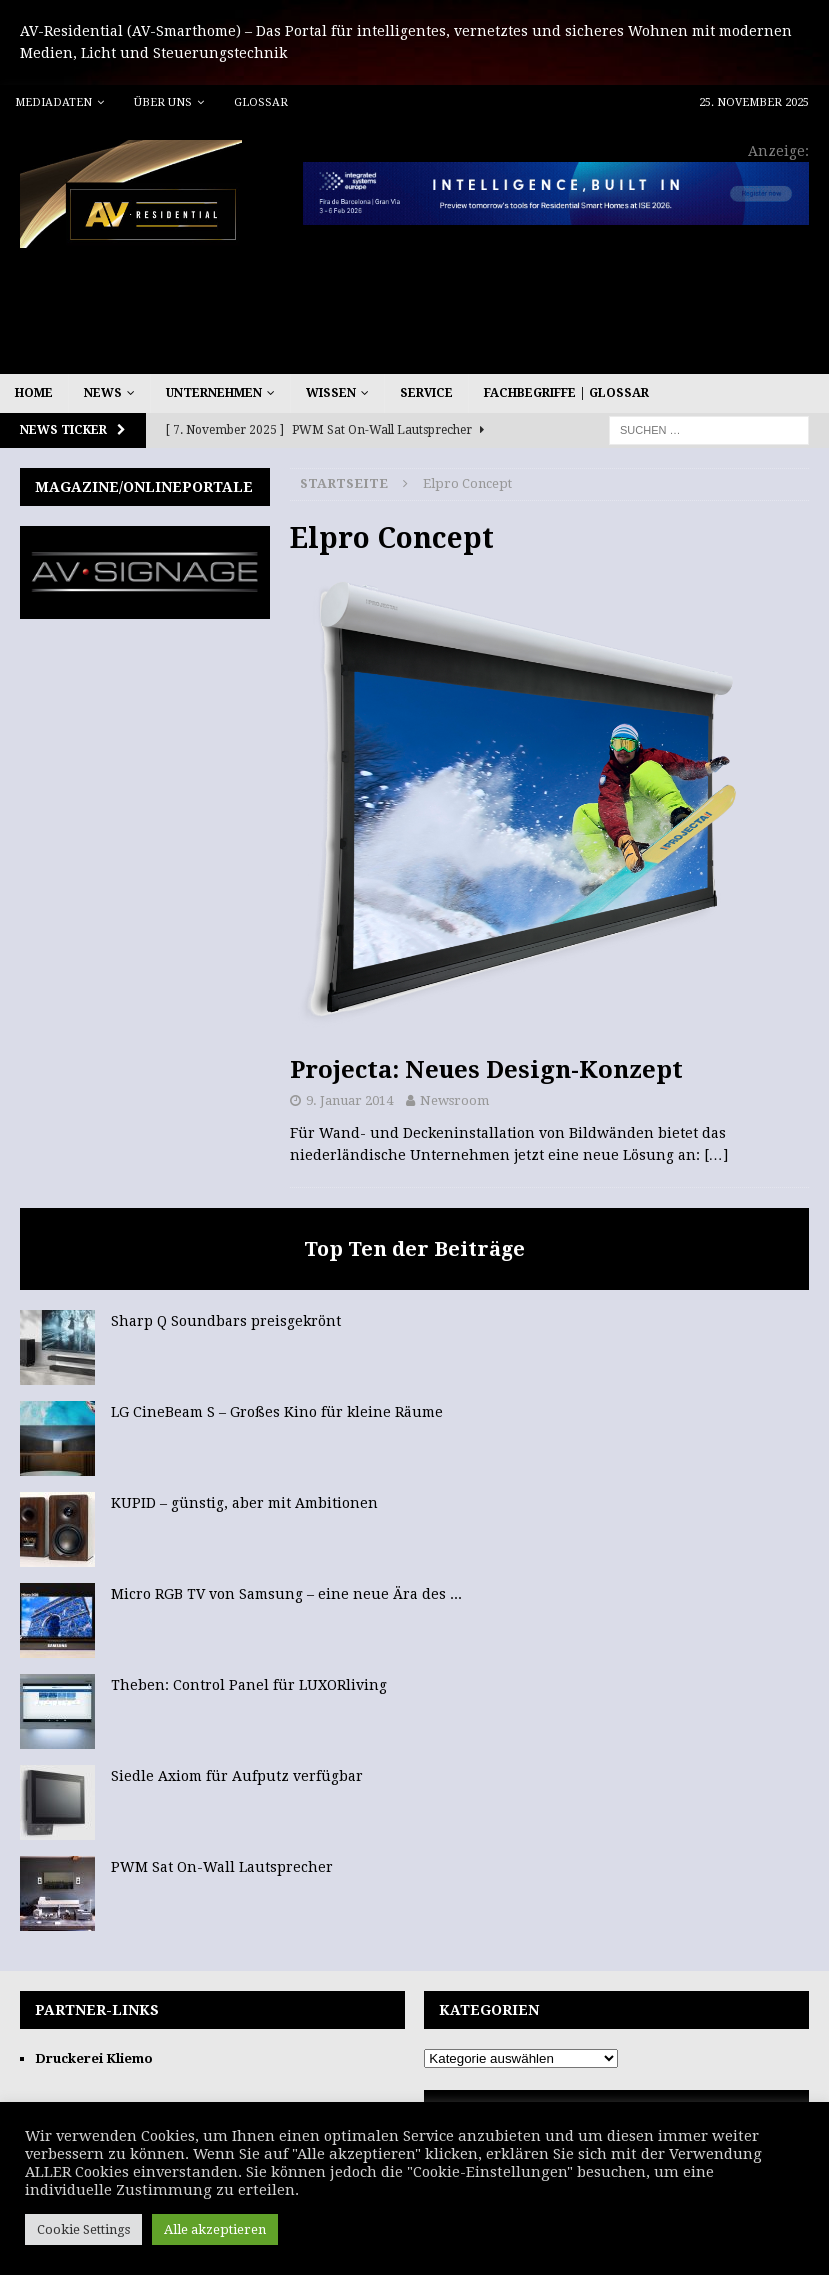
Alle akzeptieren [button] (215, 2229)
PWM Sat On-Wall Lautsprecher (222, 1867)
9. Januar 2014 (349, 1100)
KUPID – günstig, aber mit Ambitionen (244, 1503)
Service (426, 393)
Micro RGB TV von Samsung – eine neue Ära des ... (286, 1594)
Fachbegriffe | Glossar (566, 393)
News (103, 393)
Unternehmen (214, 393)
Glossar (261, 102)
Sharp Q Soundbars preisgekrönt (226, 1321)
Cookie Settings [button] (83, 2229)
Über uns (163, 102)
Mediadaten (53, 102)
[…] (716, 1155)
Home (34, 393)
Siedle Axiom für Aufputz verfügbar (237, 1776)
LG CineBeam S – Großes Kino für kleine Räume (277, 1412)
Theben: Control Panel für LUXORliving (249, 1685)
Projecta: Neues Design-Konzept (486, 1070)
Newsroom (454, 1100)
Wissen (331, 393)
